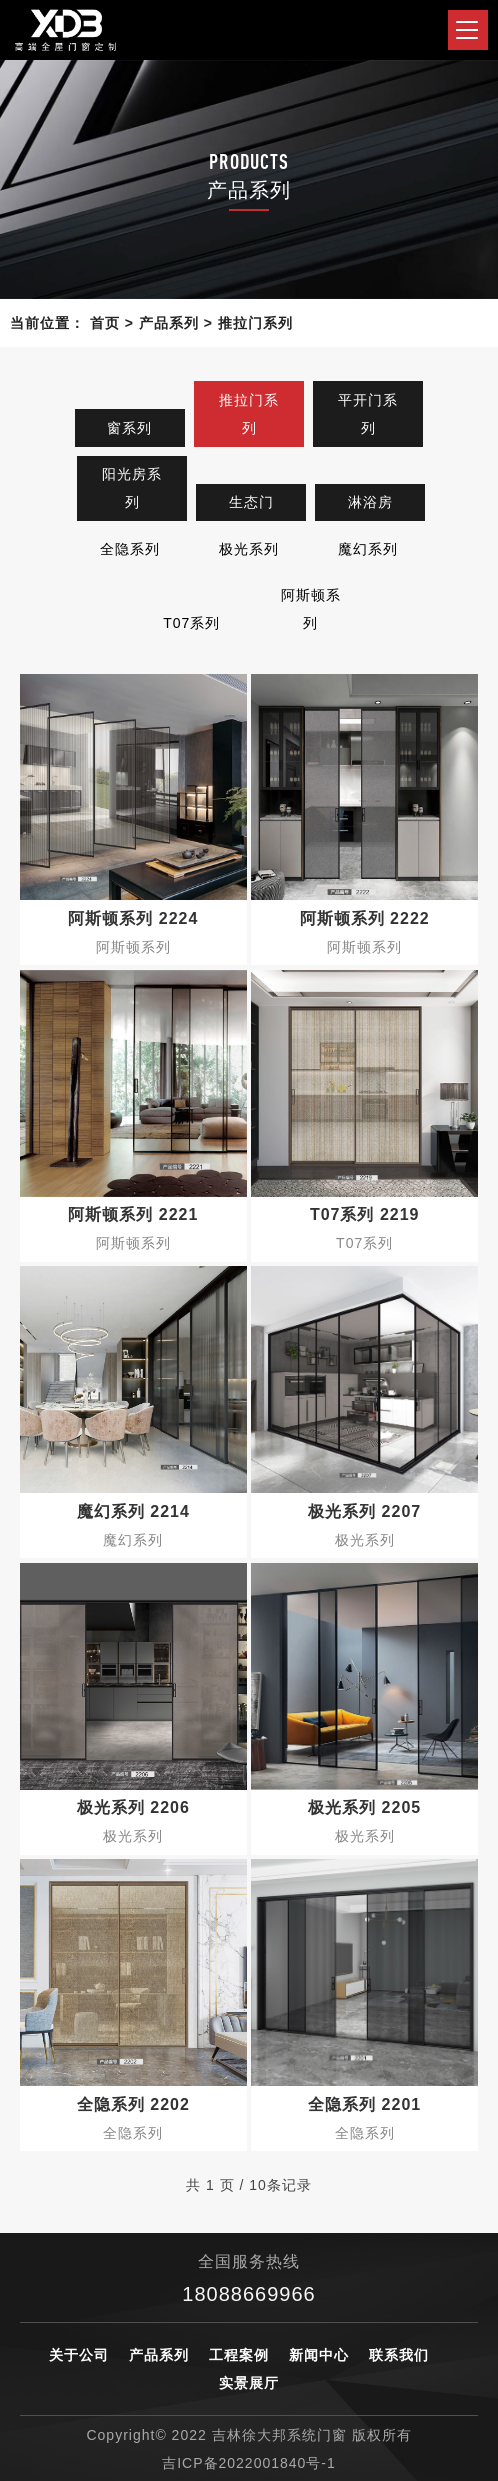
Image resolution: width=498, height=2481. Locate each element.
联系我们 (399, 2355)
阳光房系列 (132, 488)
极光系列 (249, 549)
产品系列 (169, 323)
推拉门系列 (255, 323)
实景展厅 (249, 2383)
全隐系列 (130, 549)
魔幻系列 (368, 549)
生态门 (251, 502)
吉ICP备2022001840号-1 (249, 2463)
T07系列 (191, 623)
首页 (105, 323)
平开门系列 (368, 414)
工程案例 (239, 2355)
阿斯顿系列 (311, 609)
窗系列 (129, 428)
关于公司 (79, 2355)
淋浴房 (370, 502)
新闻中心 (319, 2355)
